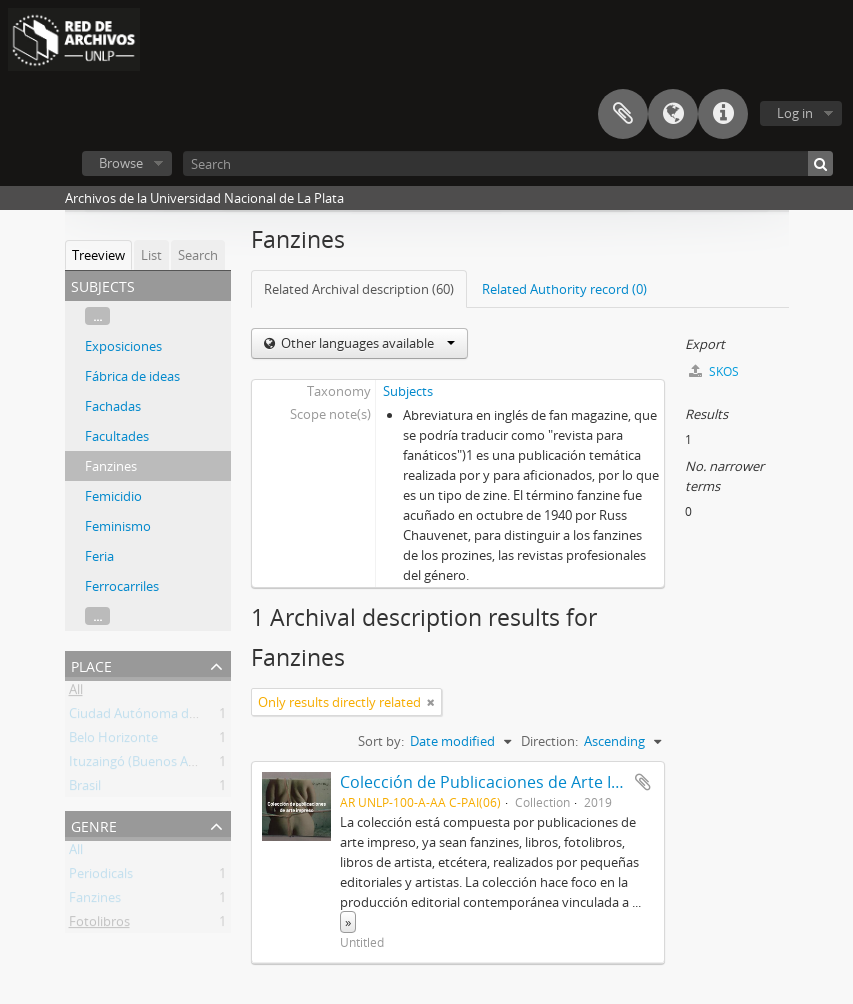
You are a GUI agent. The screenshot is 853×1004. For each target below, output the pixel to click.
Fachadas (113, 406)
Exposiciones (123, 346)
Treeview (98, 255)
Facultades (117, 436)
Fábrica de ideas (132, 376)
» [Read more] (348, 922)
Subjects (408, 391)
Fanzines (111, 466)
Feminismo (118, 526)
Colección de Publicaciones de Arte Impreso (505, 782)
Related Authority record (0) (564, 289)
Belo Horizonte (113, 741)
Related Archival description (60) (359, 289)
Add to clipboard (643, 782)
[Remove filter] (431, 702)
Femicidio (113, 496)
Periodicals (101, 877)
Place (91, 664)
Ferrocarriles (122, 586)
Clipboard (623, 114)
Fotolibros (99, 925)
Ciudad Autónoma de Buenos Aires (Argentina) (207, 717)
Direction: (549, 741)
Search (198, 255)
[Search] (508, 163)
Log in (795, 113)
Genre (94, 824)
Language (673, 114)
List (151, 255)
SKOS (714, 371)
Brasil (85, 789)
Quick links (723, 114)
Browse (121, 163)
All (76, 693)
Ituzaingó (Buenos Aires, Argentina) (173, 765)
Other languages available (366, 343)
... (97, 316)
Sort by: (381, 741)
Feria (99, 556)
